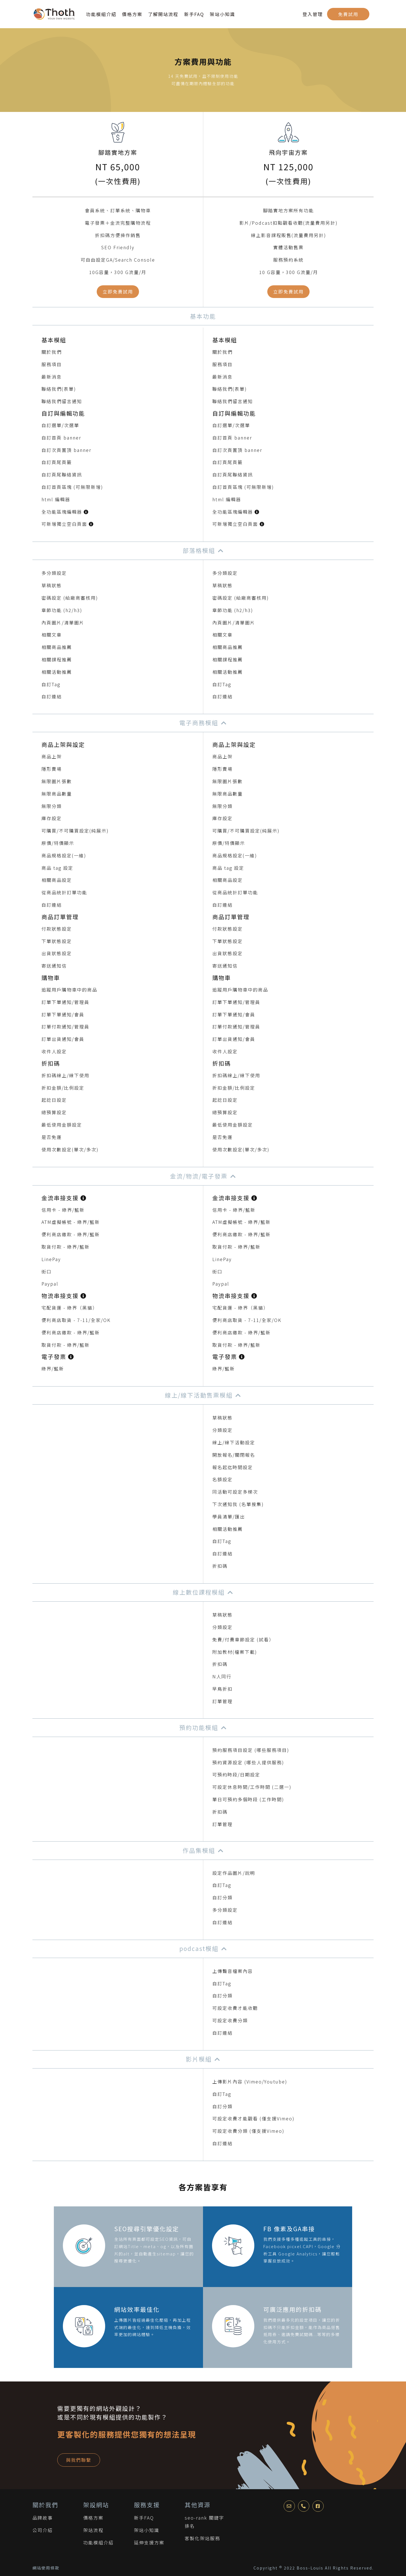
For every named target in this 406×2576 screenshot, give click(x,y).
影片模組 (199, 2059)
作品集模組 (199, 1850)
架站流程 (93, 2530)
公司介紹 (42, 2530)
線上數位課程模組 (199, 1592)
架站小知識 (222, 14)
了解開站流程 (163, 14)
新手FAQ (194, 14)
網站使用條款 (45, 2568)
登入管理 (313, 14)
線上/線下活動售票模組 (199, 1395)
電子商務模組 (198, 722)
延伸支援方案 (149, 2542)
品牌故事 (42, 2517)
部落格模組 (199, 550)
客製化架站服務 (202, 2538)
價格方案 (132, 14)
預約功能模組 (198, 1727)
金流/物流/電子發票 (199, 1176)
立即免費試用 (118, 291)
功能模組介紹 (101, 14)
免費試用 (348, 14)
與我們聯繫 (78, 2459)
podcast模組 (199, 1948)
